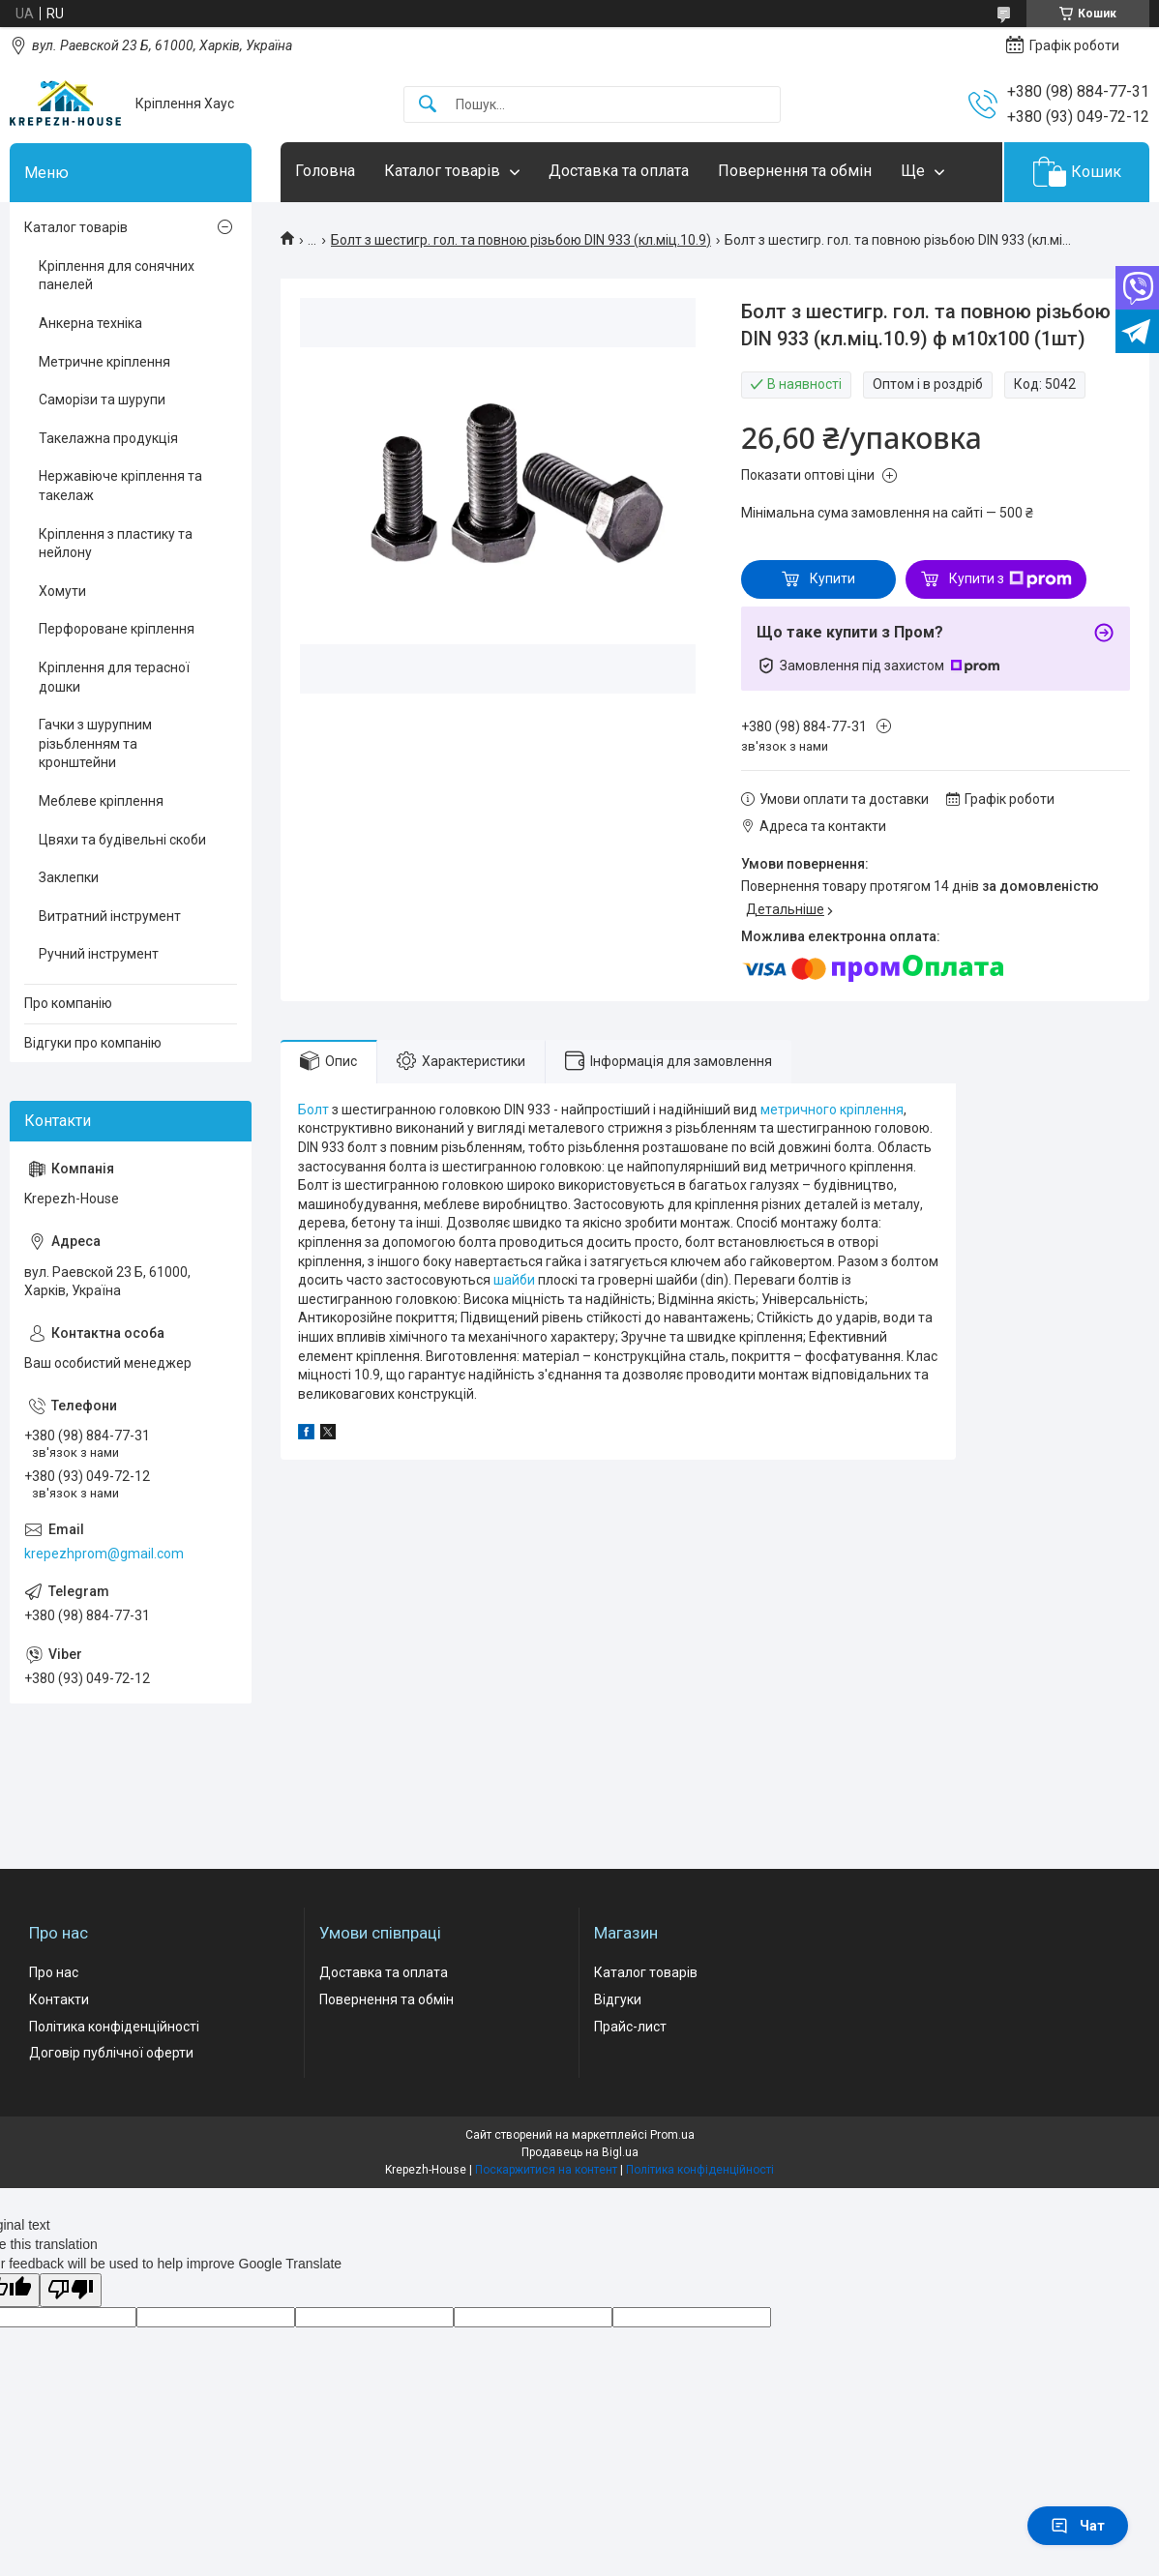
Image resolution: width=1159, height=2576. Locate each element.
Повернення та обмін (795, 171)
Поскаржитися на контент (546, 2169)
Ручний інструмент (99, 954)
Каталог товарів (442, 171)
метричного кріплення (832, 1109)
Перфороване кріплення (116, 629)
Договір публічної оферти (111, 2052)
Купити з (1010, 579)
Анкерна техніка (90, 323)
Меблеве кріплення (101, 801)
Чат (1078, 2525)
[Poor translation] (71, 2290)
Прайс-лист (630, 2026)
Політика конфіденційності (114, 2026)
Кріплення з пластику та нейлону (116, 543)
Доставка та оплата (619, 171)
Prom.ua (672, 2135)
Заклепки (69, 877)
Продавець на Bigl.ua (580, 2152)
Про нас (53, 1972)
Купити (832, 578)
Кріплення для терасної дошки (114, 677)
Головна (325, 171)
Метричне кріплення (104, 362)
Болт (313, 1109)
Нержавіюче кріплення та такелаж (120, 485)
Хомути (62, 591)
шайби (514, 1280)
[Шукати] (427, 105)
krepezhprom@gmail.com (104, 1553)
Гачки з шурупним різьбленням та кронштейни (95, 743)
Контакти (59, 1999)
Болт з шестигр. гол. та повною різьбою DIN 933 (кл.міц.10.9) (521, 240)
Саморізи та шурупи (102, 399)
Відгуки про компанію (93, 1043)
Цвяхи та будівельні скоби (122, 839)
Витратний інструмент (110, 916)
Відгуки (617, 1999)
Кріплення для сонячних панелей (116, 275)
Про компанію (68, 1003)
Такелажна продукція (108, 438)
